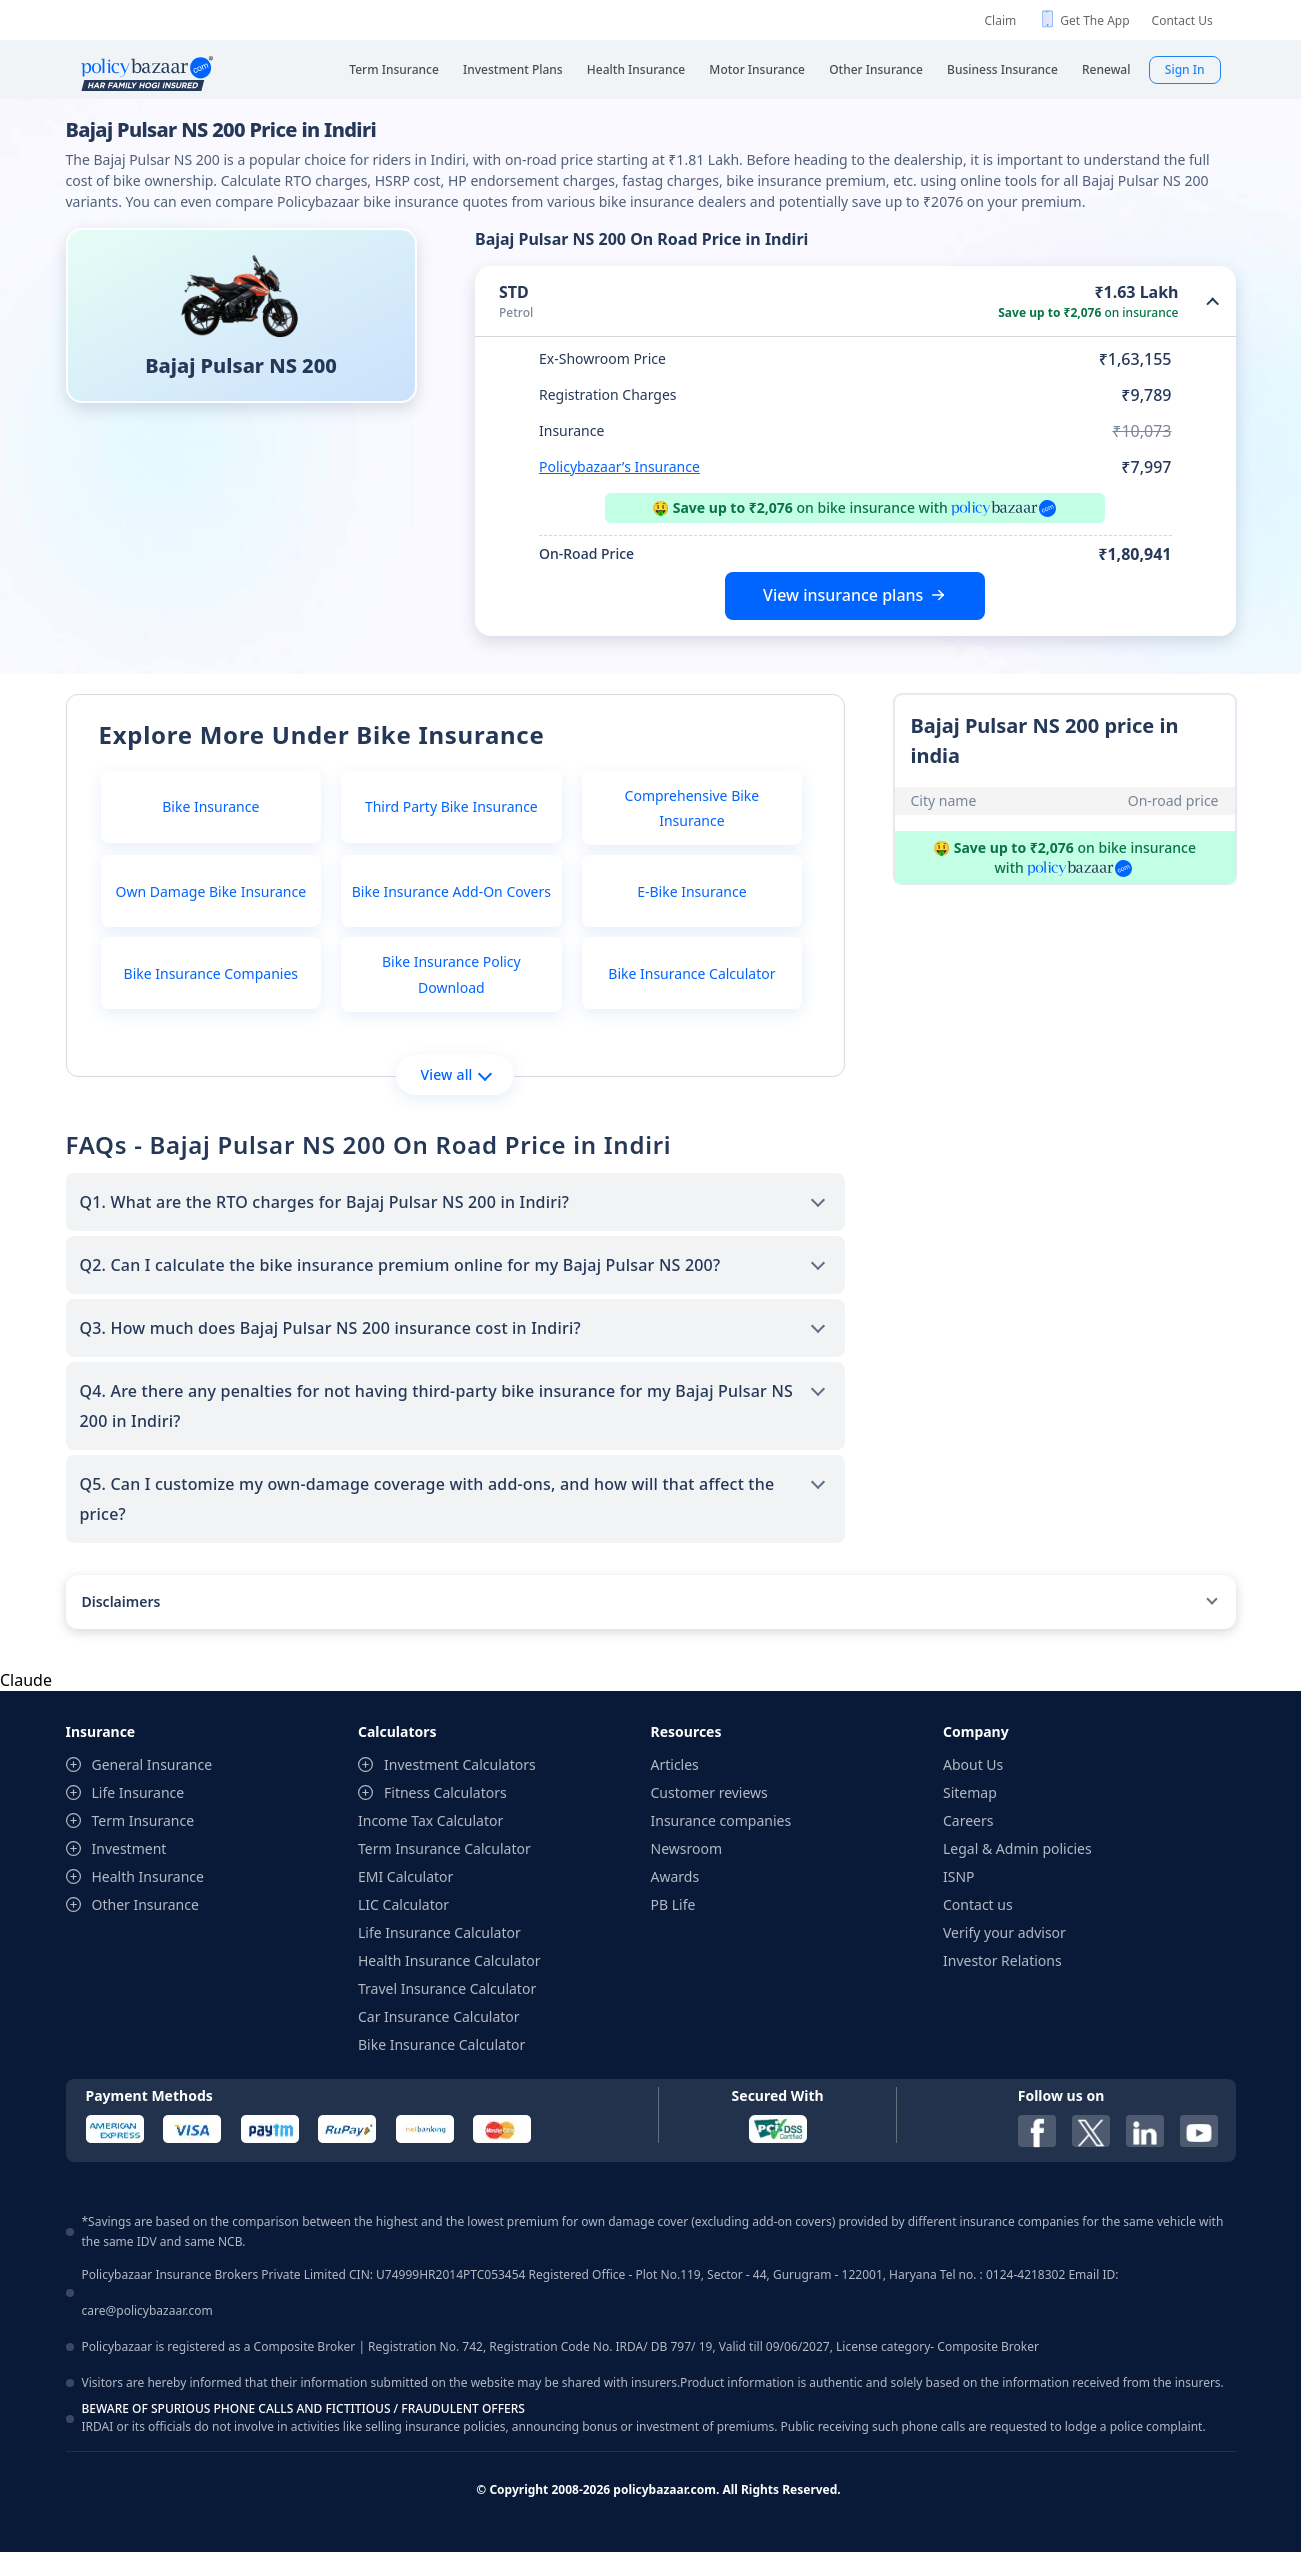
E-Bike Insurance (691, 891)
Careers (968, 1820)
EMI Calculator (405, 1876)
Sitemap (970, 1792)
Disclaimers (121, 1601)
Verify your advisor (1004, 1932)
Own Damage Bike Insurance (211, 891)
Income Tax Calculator (430, 1820)
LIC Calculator (403, 1904)
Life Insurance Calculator (439, 1932)
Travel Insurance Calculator (447, 1988)
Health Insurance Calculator (449, 1960)
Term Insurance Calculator (444, 1848)
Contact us (978, 1904)
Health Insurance (148, 1876)
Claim (1001, 20)
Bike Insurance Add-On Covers (451, 891)
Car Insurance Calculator (439, 2016)
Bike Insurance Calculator (691, 973)
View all (455, 1074)
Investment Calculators (460, 1764)
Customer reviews (709, 1792)
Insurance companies (721, 1820)
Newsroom (687, 1848)
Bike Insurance (210, 806)
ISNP (959, 1876)
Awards (675, 1876)
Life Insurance (138, 1792)
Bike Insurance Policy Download (451, 974)
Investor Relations (1002, 1960)
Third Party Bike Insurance (451, 806)
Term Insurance (143, 1820)
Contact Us (1182, 20)
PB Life (673, 1904)
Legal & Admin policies (1017, 1848)
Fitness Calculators (445, 1792)
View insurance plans (843, 595)
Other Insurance (145, 1904)
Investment (129, 1848)
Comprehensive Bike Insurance (692, 808)
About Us (973, 1764)
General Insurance (152, 1764)
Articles (675, 1764)
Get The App (1094, 20)
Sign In (1185, 69)
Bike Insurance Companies (211, 973)
